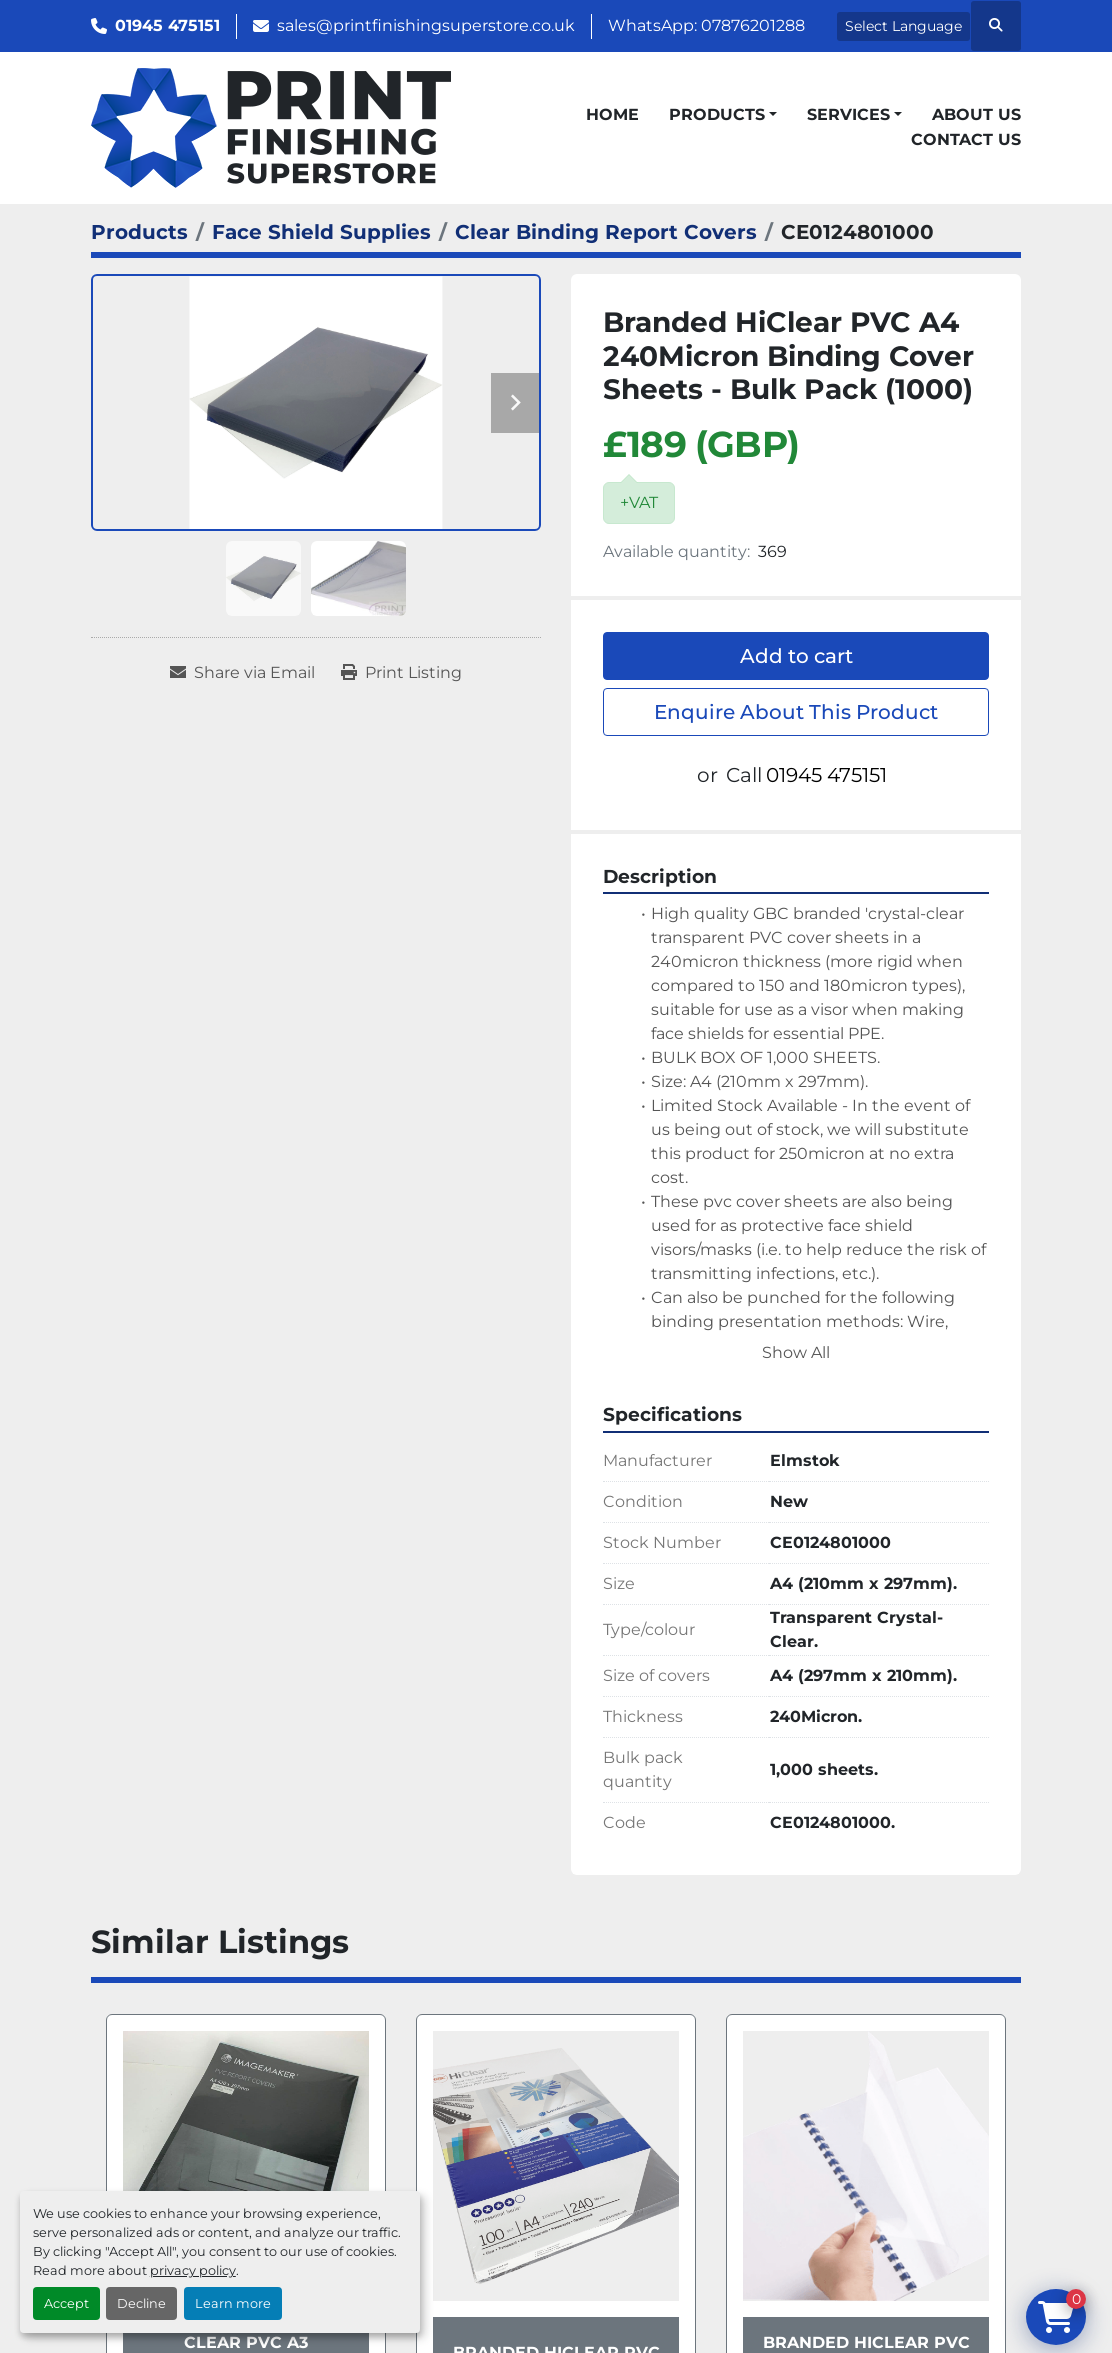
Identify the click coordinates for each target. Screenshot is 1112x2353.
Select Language (903, 26)
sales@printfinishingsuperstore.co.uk (426, 25)
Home (612, 114)
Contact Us (966, 139)
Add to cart (796, 656)
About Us (976, 114)
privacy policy (193, 2270)
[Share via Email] (242, 673)
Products (717, 114)
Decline (141, 2303)
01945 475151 (167, 25)
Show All (796, 1352)
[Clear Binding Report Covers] (606, 232)
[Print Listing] (401, 673)
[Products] (139, 232)
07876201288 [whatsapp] (753, 25)
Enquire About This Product (796, 712)
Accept (66, 2303)
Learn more (233, 2303)
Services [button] (848, 114)
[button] (723, 115)
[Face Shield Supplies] (321, 232)
